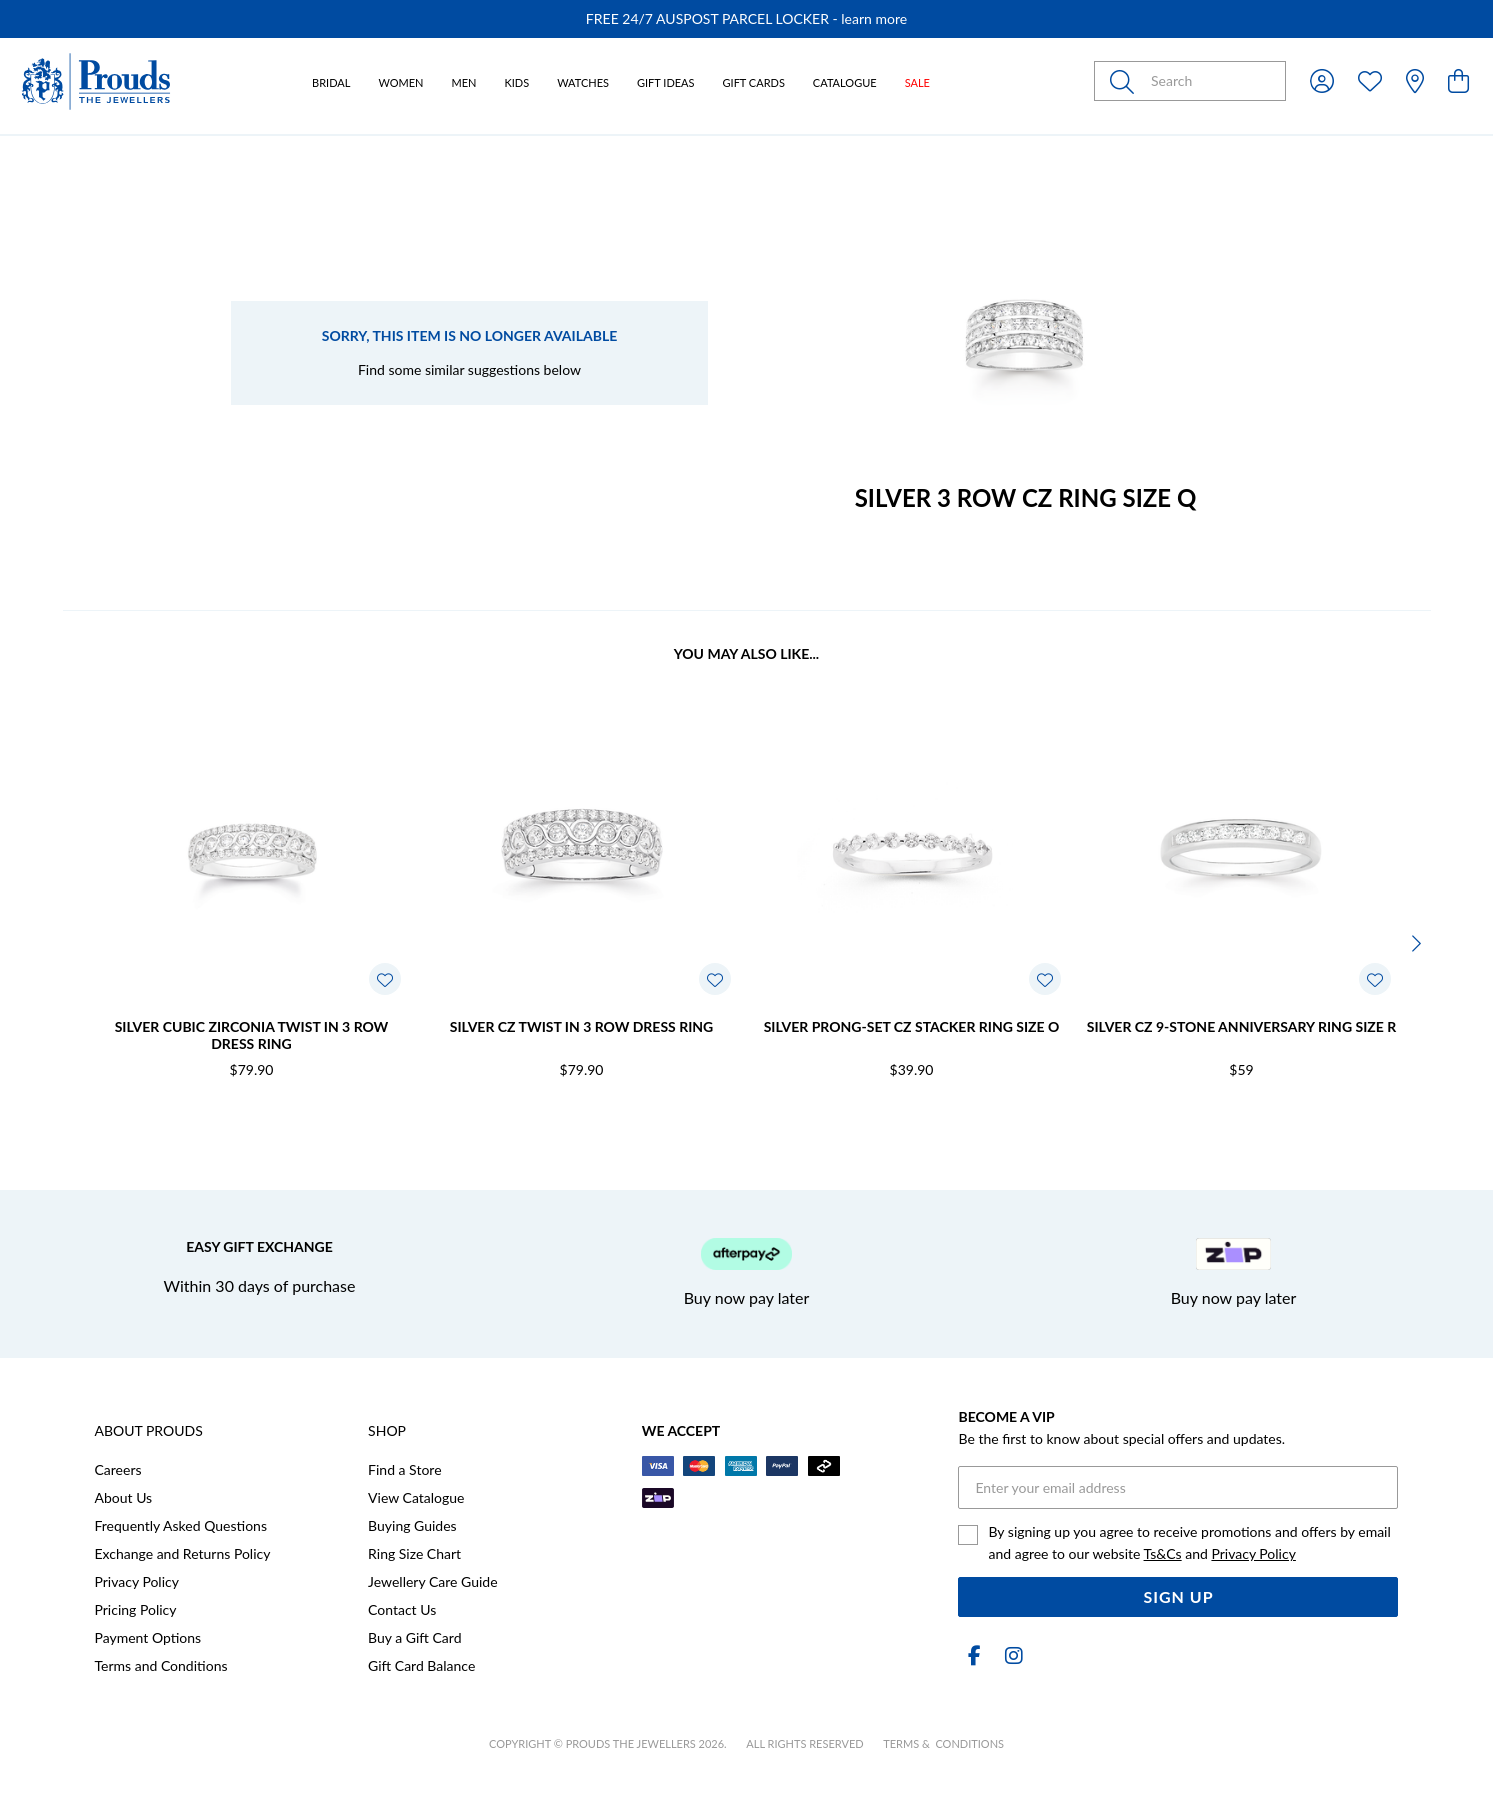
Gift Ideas (666, 82)
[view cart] (1458, 80)
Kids (516, 82)
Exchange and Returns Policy (183, 1553)
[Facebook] (974, 1655)
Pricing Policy (136, 1609)
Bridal (331, 82)
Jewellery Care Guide (432, 1581)
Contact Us (402, 1609)
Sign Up (1178, 1596)
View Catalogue (416, 1497)
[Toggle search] (1126, 81)
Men (464, 82)
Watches (583, 82)
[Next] (1415, 943)
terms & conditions (943, 1743)
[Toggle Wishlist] (385, 979)
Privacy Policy (137, 1581)
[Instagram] (1010, 1655)
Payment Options (148, 1637)
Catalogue (845, 82)
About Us (124, 1497)
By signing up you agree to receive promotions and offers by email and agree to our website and (1189, 1542)
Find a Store (404, 1469)
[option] (746, 19)
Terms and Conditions (161, 1665)
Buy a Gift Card (414, 1637)
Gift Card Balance (421, 1665)
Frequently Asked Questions (181, 1525)
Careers (118, 1469)
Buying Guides (412, 1525)
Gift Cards (754, 82)
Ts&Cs (1163, 1553)
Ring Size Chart (414, 1553)
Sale (917, 82)
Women (400, 82)
